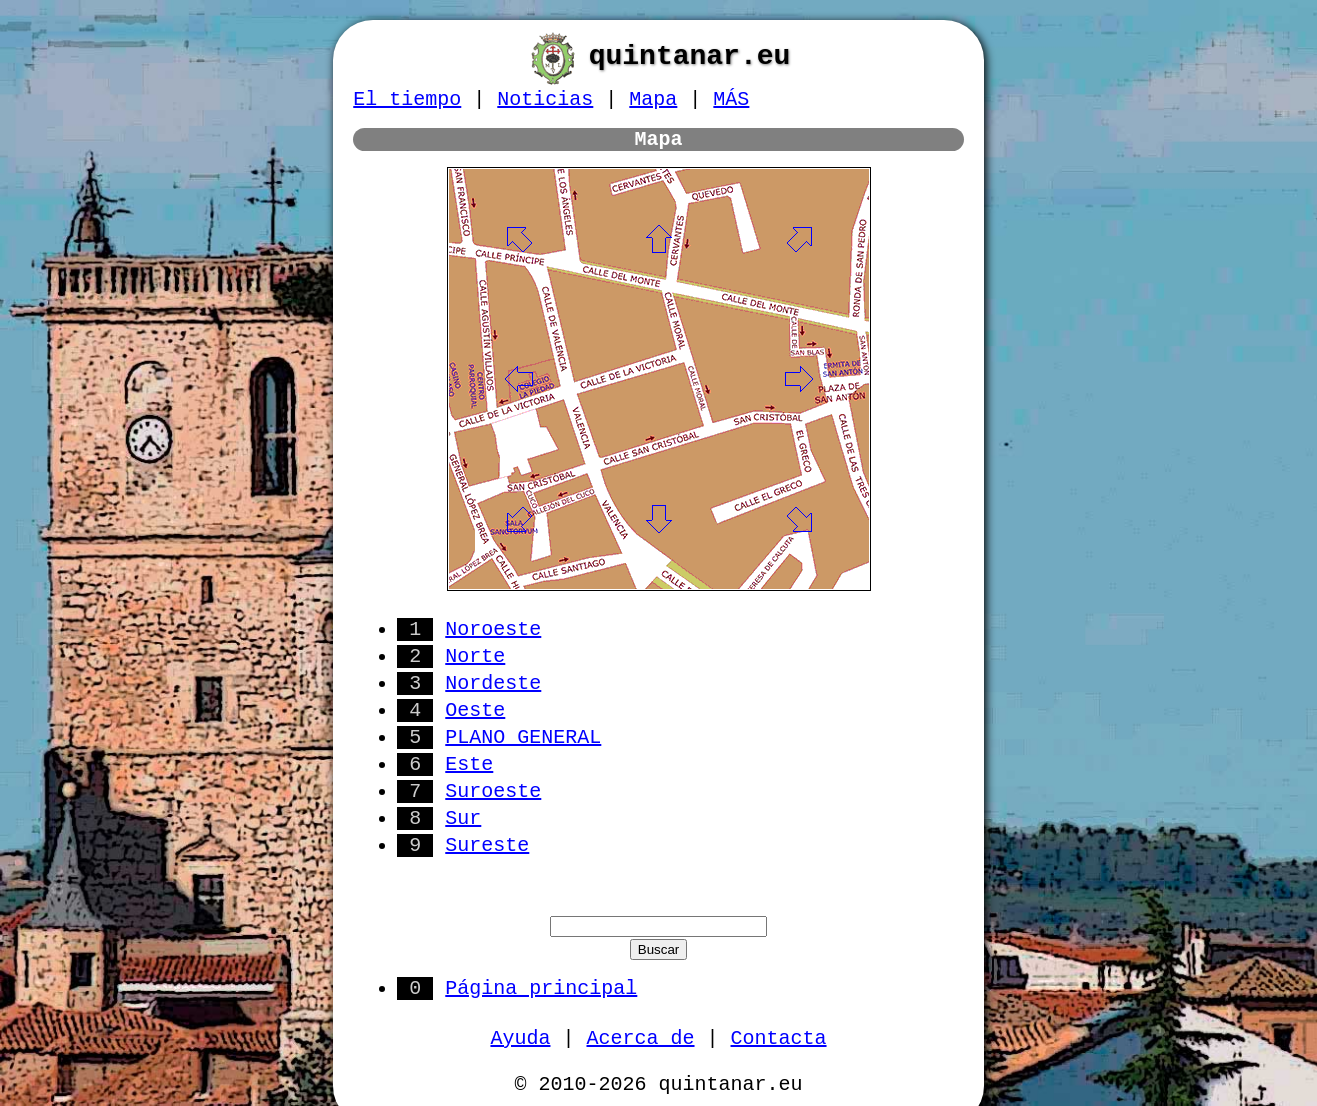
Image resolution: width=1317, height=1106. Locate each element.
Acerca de (640, 1038)
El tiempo (407, 99)
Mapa (653, 99)
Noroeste (493, 629)
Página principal (541, 988)
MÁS (731, 99)
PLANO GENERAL (523, 737)
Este (469, 764)
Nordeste (493, 683)
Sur (463, 818)
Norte (475, 656)
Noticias (545, 99)
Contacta (779, 1038)
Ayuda (520, 1038)
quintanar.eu (690, 56)
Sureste (487, 845)
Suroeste (493, 791)
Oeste (475, 710)
